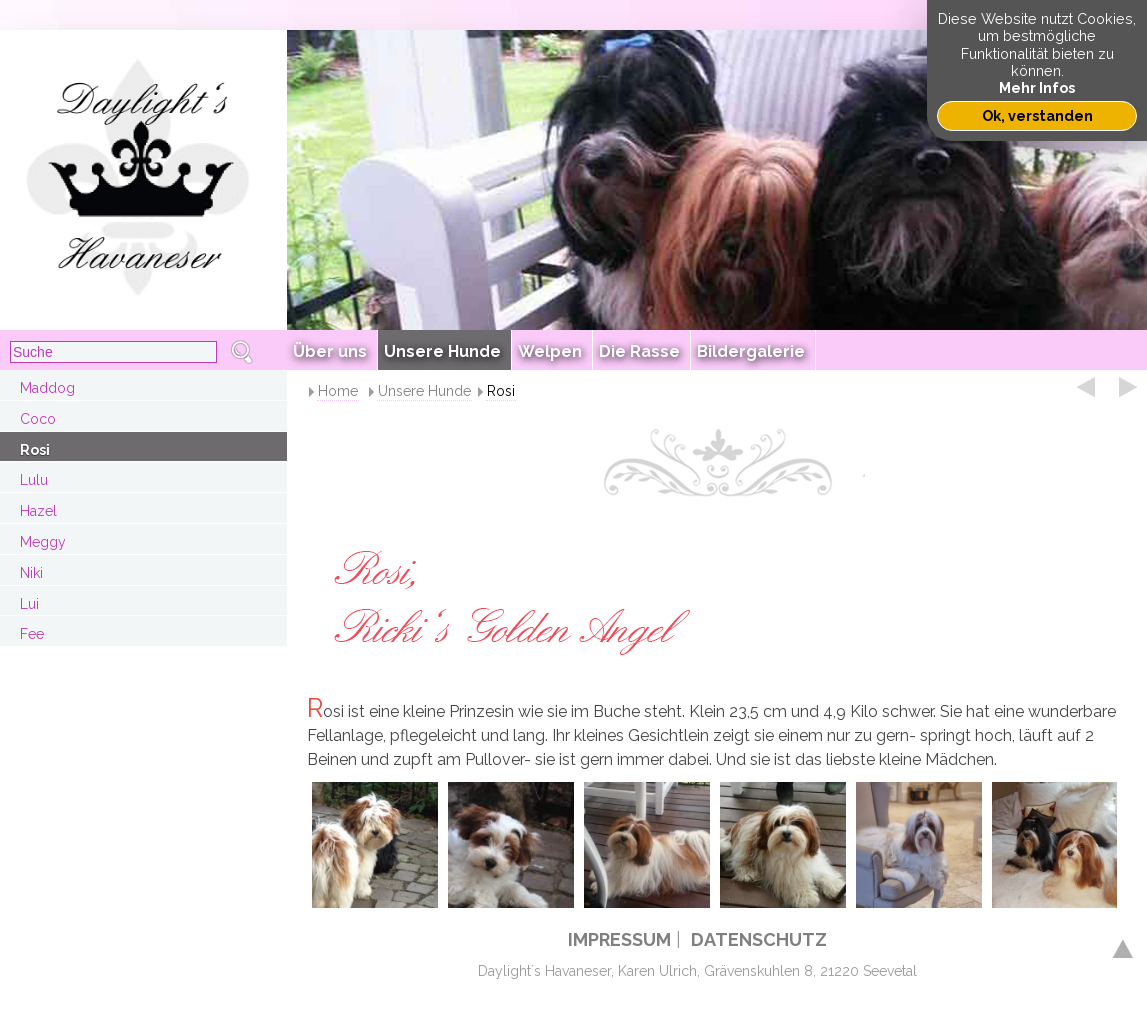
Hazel (38, 511)
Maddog (47, 388)
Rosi (35, 450)
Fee (32, 634)
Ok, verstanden (1037, 115)
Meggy (43, 542)
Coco (38, 419)
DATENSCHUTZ (759, 939)
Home (338, 391)
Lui (29, 604)
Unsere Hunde (424, 391)
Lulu (34, 480)
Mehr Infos (1037, 87)
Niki (31, 573)
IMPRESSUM (619, 939)
